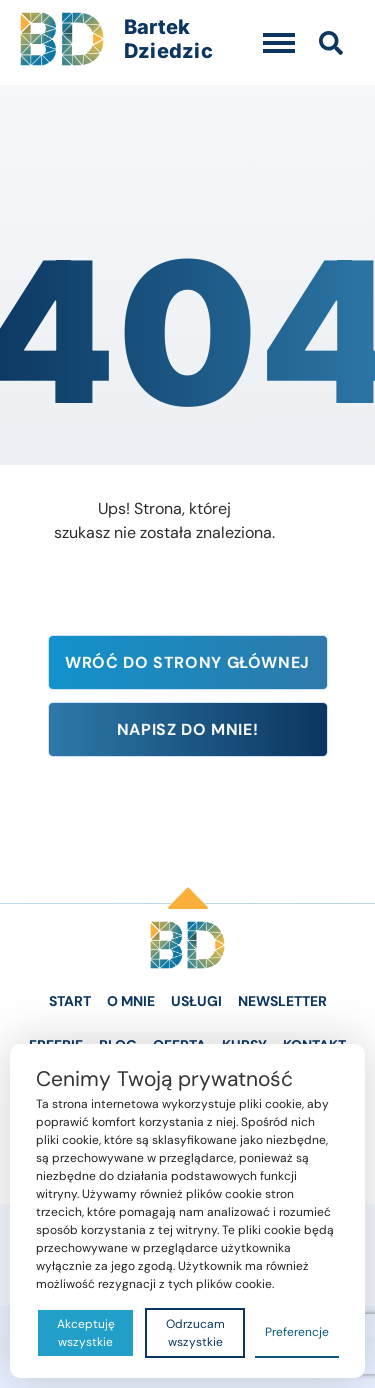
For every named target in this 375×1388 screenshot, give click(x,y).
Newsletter (282, 1001)
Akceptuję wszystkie (86, 1333)
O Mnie (131, 1001)
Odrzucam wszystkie (195, 1333)
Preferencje (297, 1332)
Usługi (196, 1001)
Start (70, 1001)
